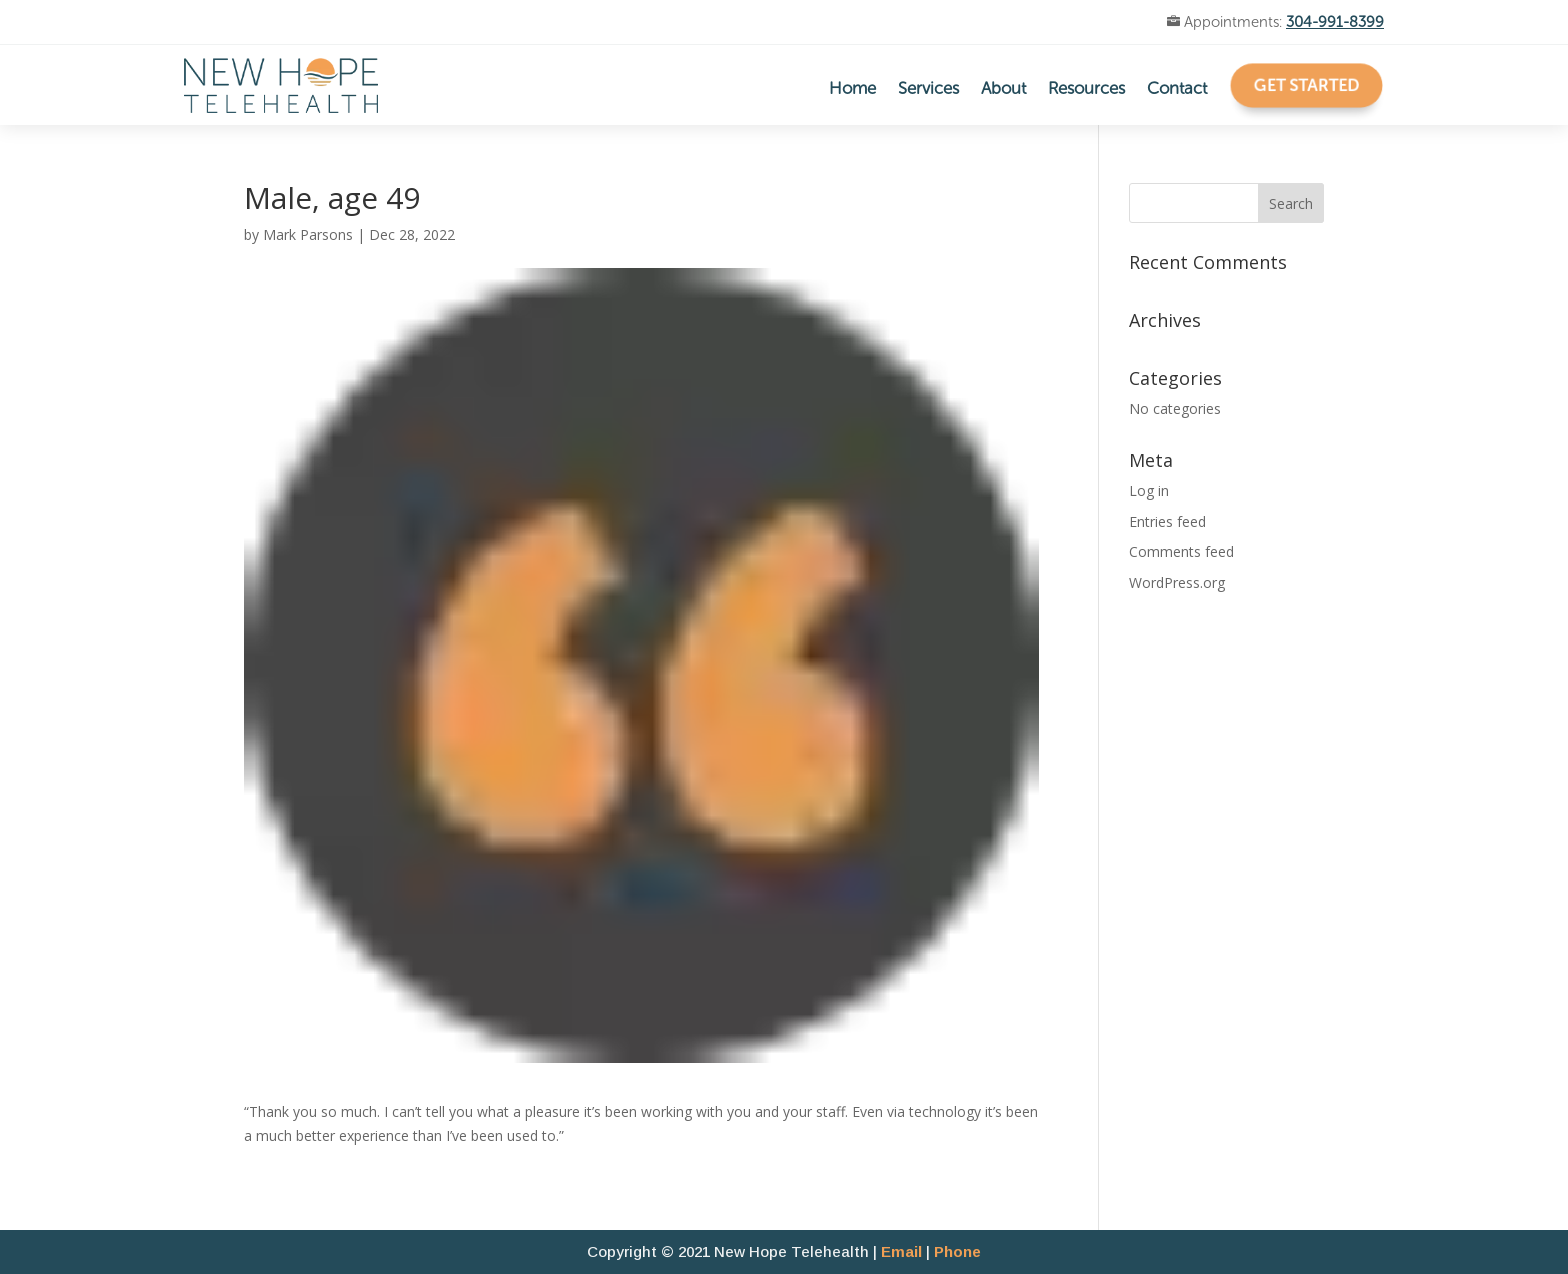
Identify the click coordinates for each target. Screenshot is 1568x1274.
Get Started (1307, 84)
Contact (1177, 89)
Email (901, 1251)
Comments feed (1181, 551)
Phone (957, 1251)
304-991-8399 (1335, 22)
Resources (1086, 89)
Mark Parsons (308, 234)
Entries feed (1167, 521)
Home (852, 89)
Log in (1149, 490)
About (1003, 89)
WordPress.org (1177, 582)
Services (928, 89)
